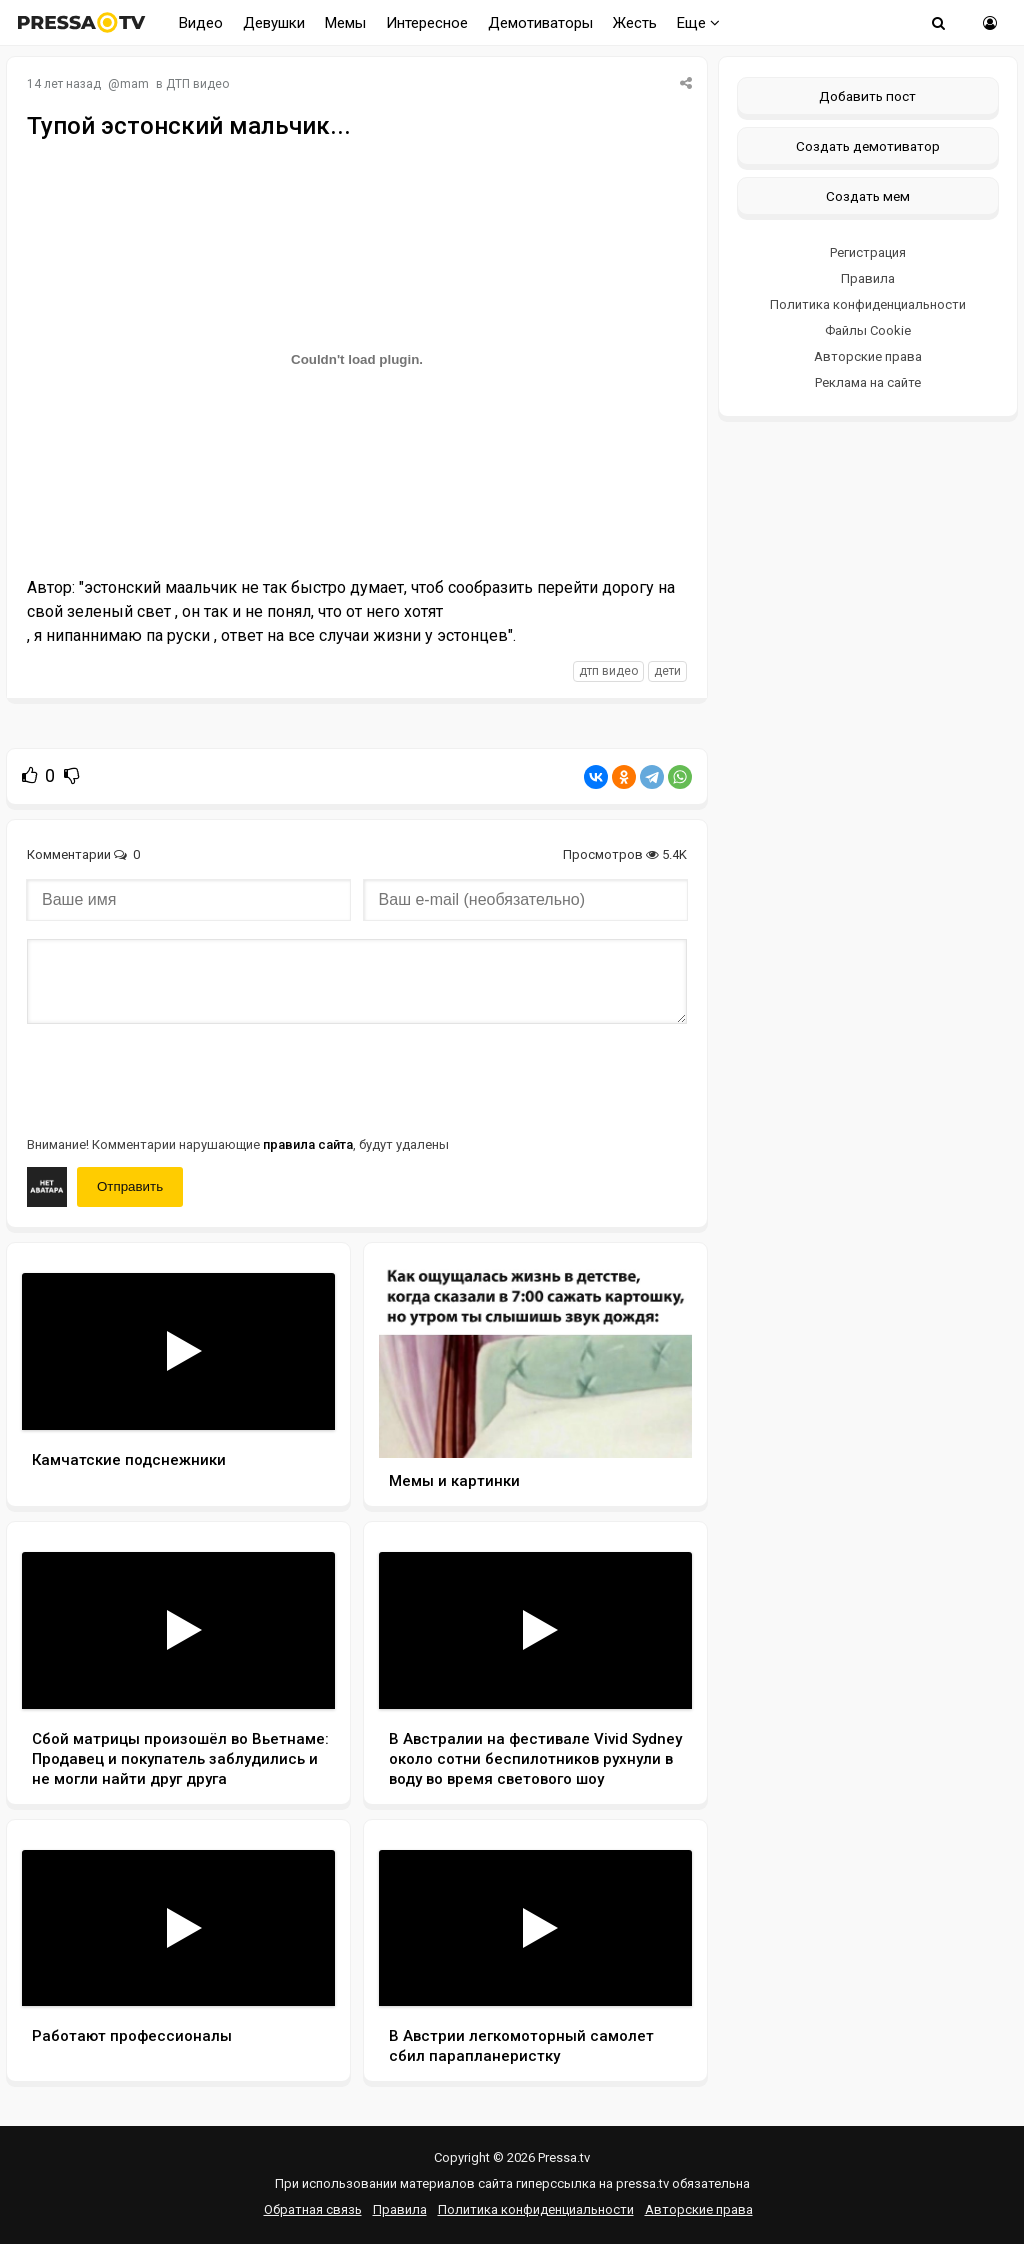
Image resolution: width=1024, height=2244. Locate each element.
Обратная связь (313, 2209)
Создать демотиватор (868, 146)
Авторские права (868, 356)
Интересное (427, 23)
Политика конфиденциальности (868, 304)
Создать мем (868, 196)
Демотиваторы (540, 23)
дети (667, 671)
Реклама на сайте (868, 382)
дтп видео (608, 671)
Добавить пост (867, 96)
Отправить (130, 1186)
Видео (201, 23)
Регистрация (868, 252)
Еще (698, 23)
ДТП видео (197, 84)
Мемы (345, 23)
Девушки (274, 23)
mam (134, 84)
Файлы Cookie (868, 330)
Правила (868, 278)
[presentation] (179, 1078)
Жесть (635, 23)
